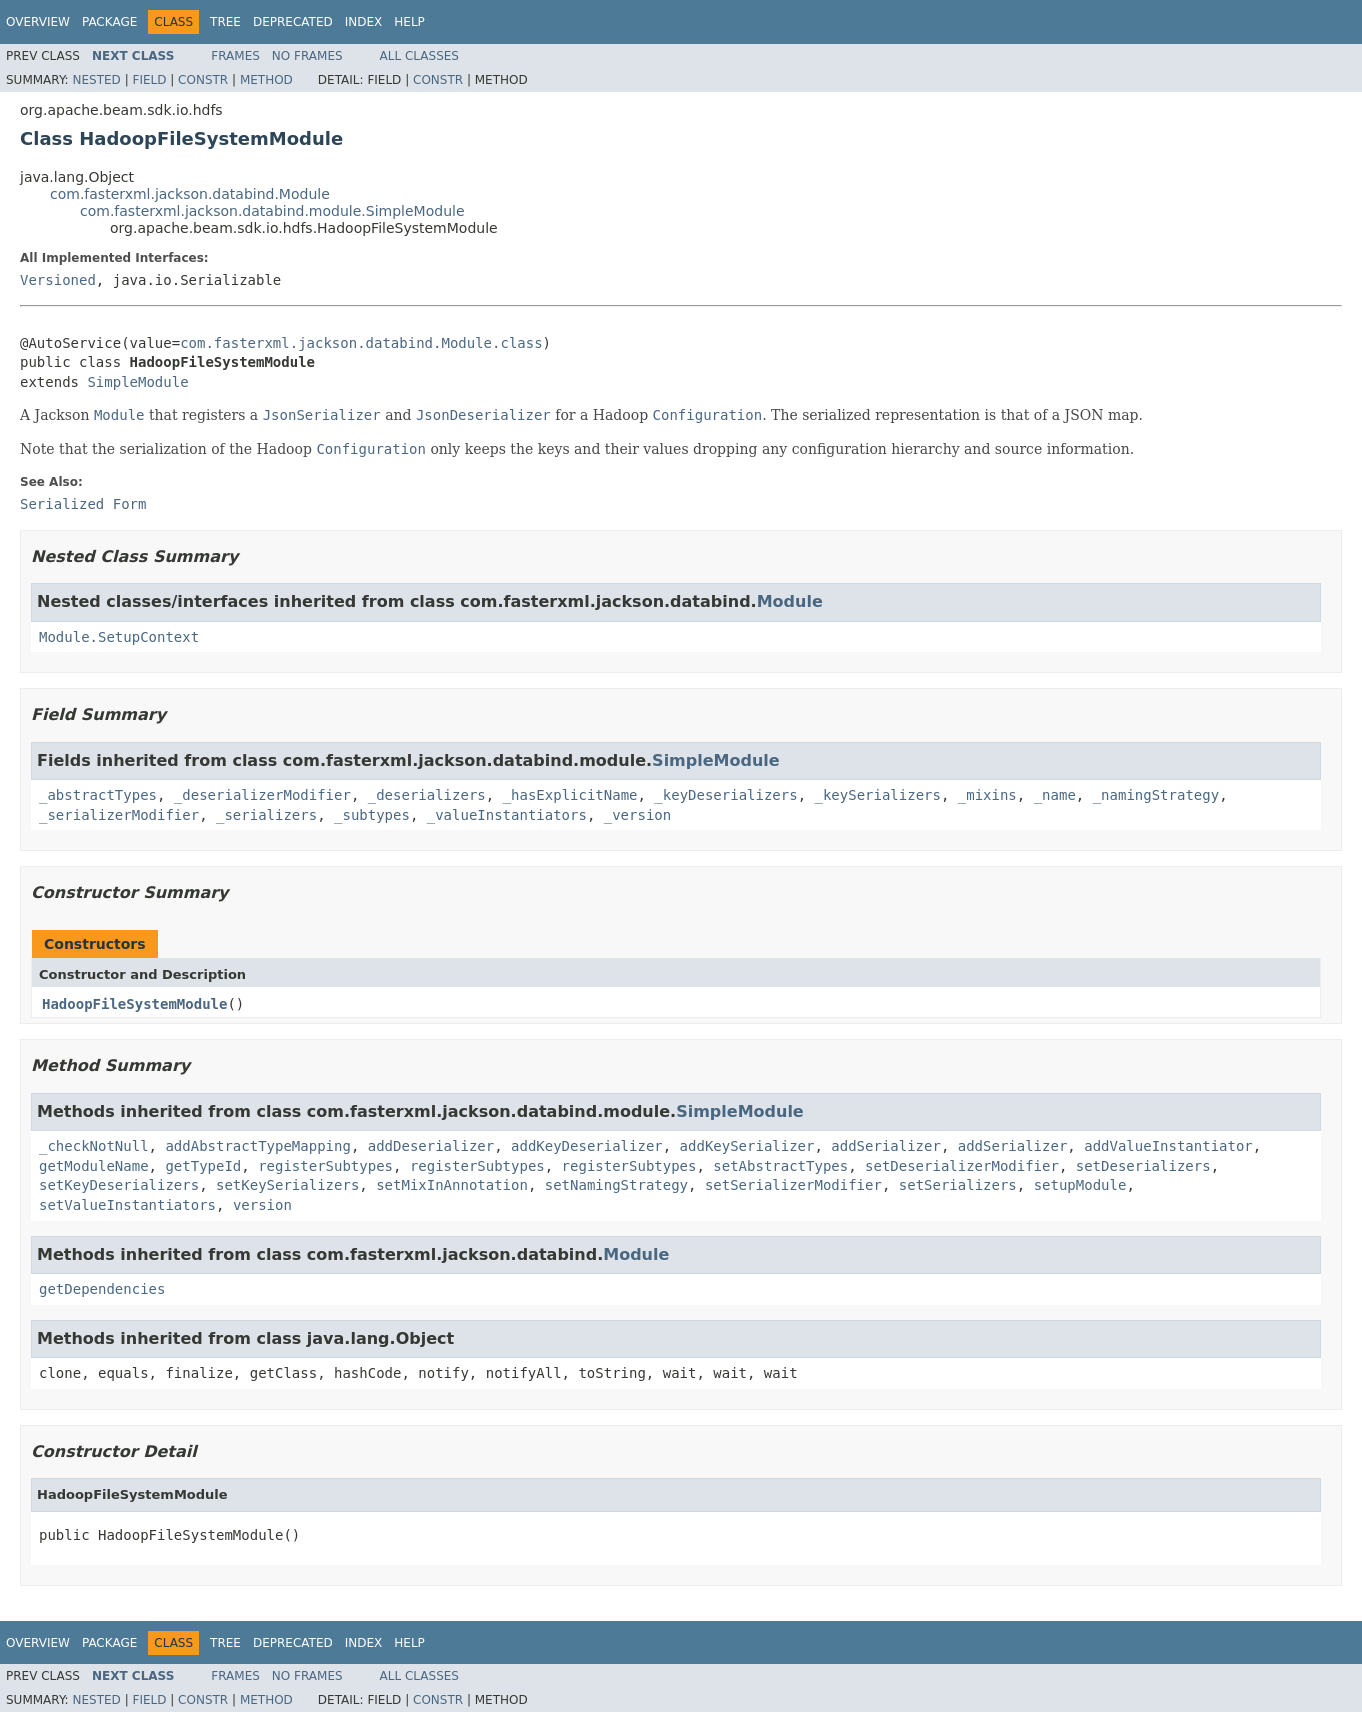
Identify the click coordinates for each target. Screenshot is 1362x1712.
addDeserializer (431, 1146)
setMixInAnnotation (452, 1185)
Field (149, 80)
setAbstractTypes (780, 1166)
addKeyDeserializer (587, 1146)
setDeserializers (1143, 1166)
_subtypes (372, 815)
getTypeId (203, 1166)
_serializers (266, 815)
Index (364, 22)
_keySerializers (878, 795)
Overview (38, 22)
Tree (225, 22)
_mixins (987, 795)
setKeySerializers (287, 1185)
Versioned (58, 280)
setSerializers (958, 1185)
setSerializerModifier (793, 1185)
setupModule (1080, 1185)
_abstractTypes (98, 795)
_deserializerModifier (262, 795)
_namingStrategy (1156, 795)
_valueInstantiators (507, 815)
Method (266, 80)
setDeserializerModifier (962, 1166)
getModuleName (94, 1166)
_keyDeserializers (725, 795)
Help (409, 22)
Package (109, 22)
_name (1055, 795)
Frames (235, 56)
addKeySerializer (747, 1146)
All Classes (419, 56)
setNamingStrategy (616, 1185)
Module (790, 601)
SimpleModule (137, 382)
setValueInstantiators (127, 1205)
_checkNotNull (94, 1146)
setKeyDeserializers (119, 1185)
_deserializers (427, 795)
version (262, 1205)
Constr (203, 80)
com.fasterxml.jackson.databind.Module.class (361, 343)
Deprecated (293, 22)
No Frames (307, 56)
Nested (96, 80)
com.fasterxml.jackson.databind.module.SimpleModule (272, 211)
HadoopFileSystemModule (134, 1004)
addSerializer (886, 1146)
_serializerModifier (119, 815)
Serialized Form (83, 504)
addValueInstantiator (1168, 1146)
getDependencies (102, 1289)
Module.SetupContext (119, 637)
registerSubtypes (325, 1166)
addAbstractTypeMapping (257, 1146)
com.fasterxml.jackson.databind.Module (190, 194)
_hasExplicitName (570, 795)
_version (637, 815)
